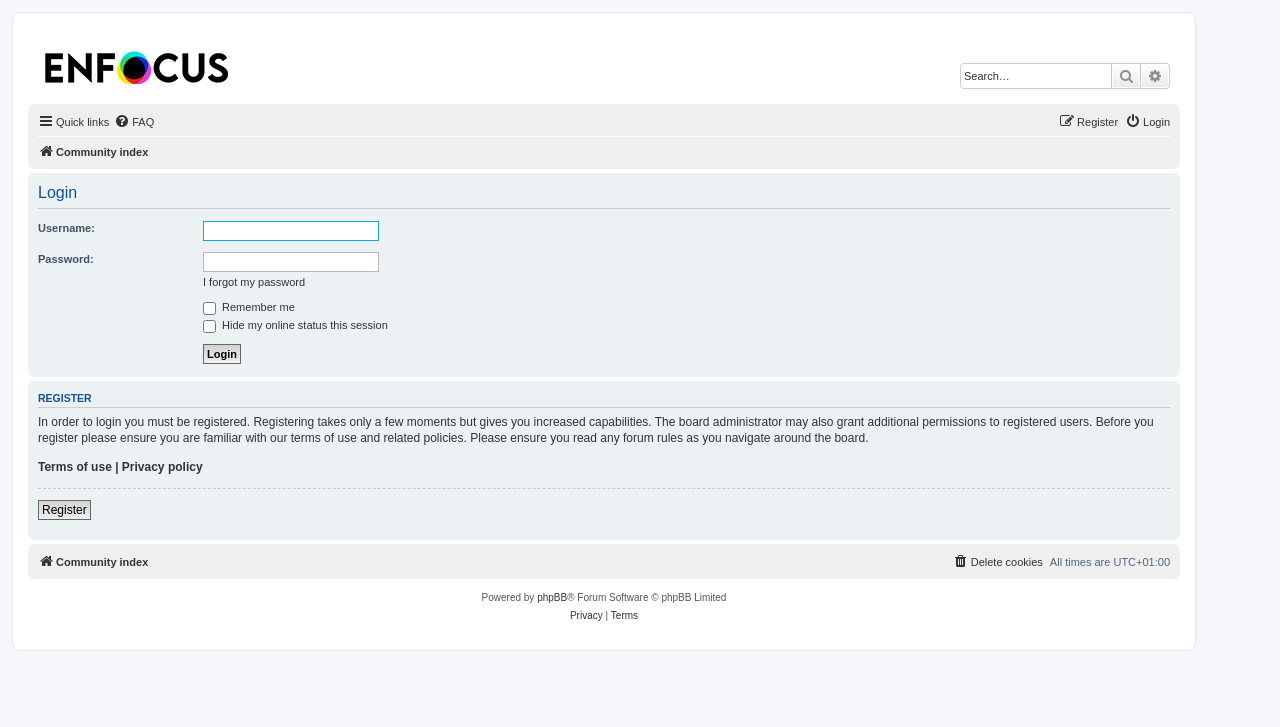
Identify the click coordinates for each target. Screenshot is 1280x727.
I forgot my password (254, 282)
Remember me (249, 307)
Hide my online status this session (295, 325)
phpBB (552, 597)
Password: (66, 259)
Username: (66, 228)
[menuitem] (134, 122)
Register (64, 510)
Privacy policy (162, 467)
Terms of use (75, 467)
